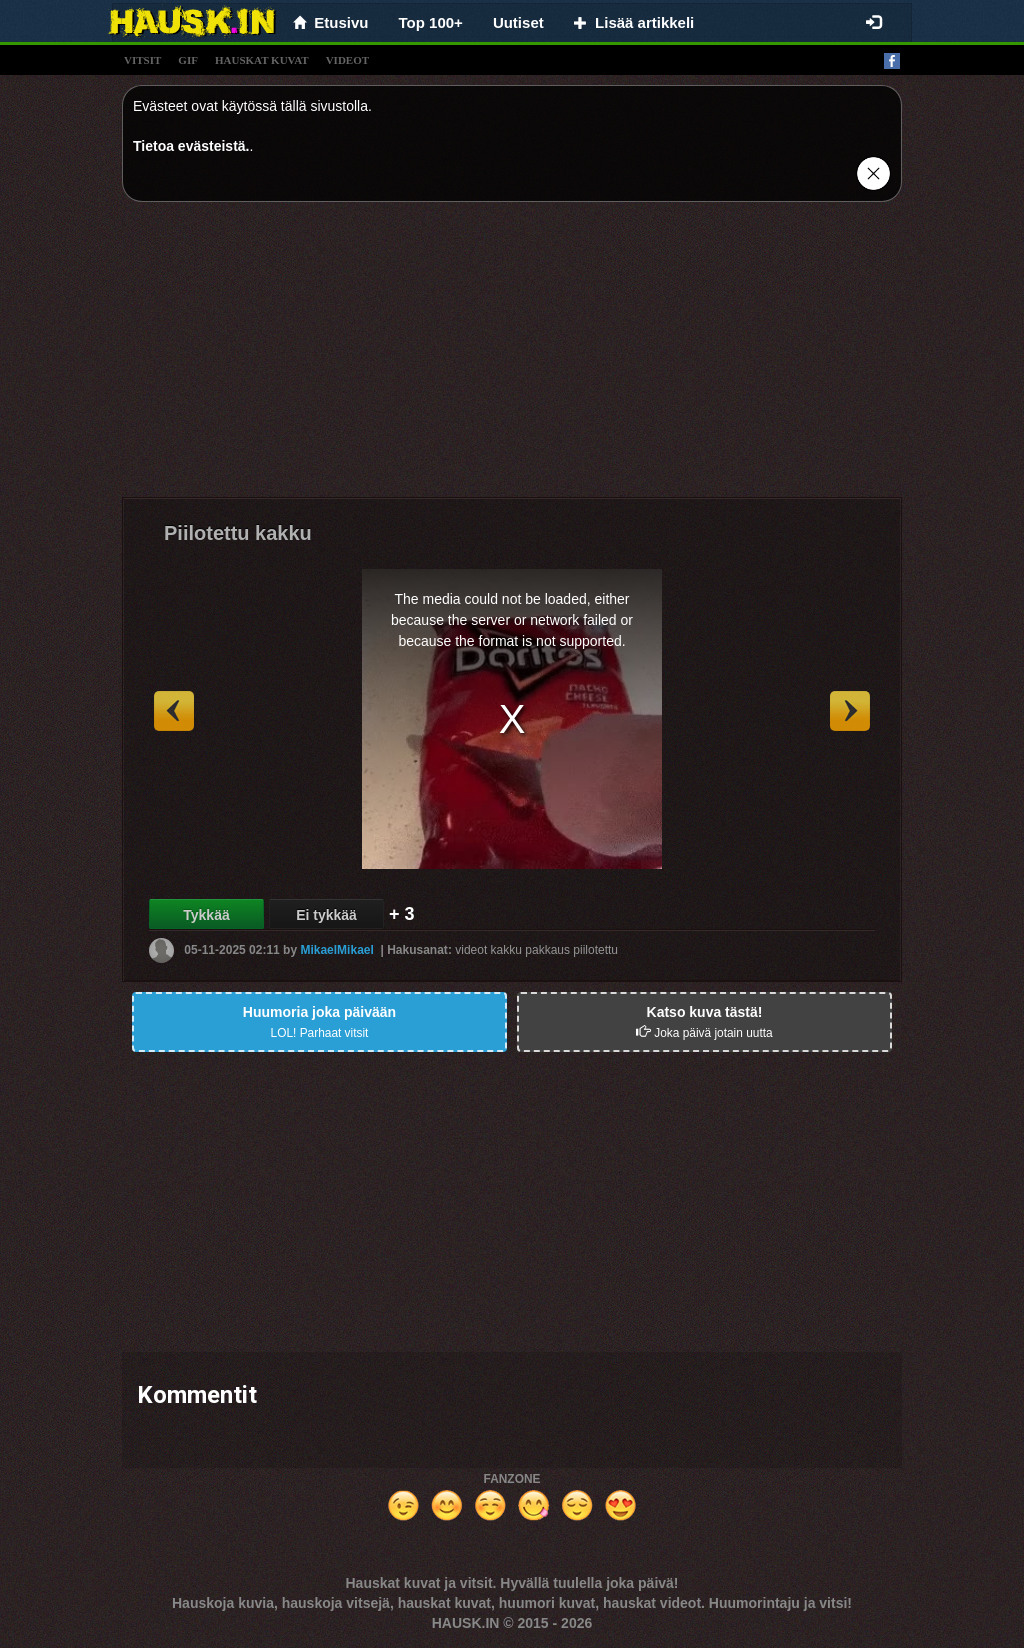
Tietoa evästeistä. (191, 146)
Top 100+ (431, 22)
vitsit (142, 60)
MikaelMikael (336, 950)
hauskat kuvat (262, 60)
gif (188, 60)
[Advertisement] (512, 357)
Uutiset (518, 22)
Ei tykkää (326, 915)
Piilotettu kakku (238, 533)
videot (347, 60)
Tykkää (206, 915)
